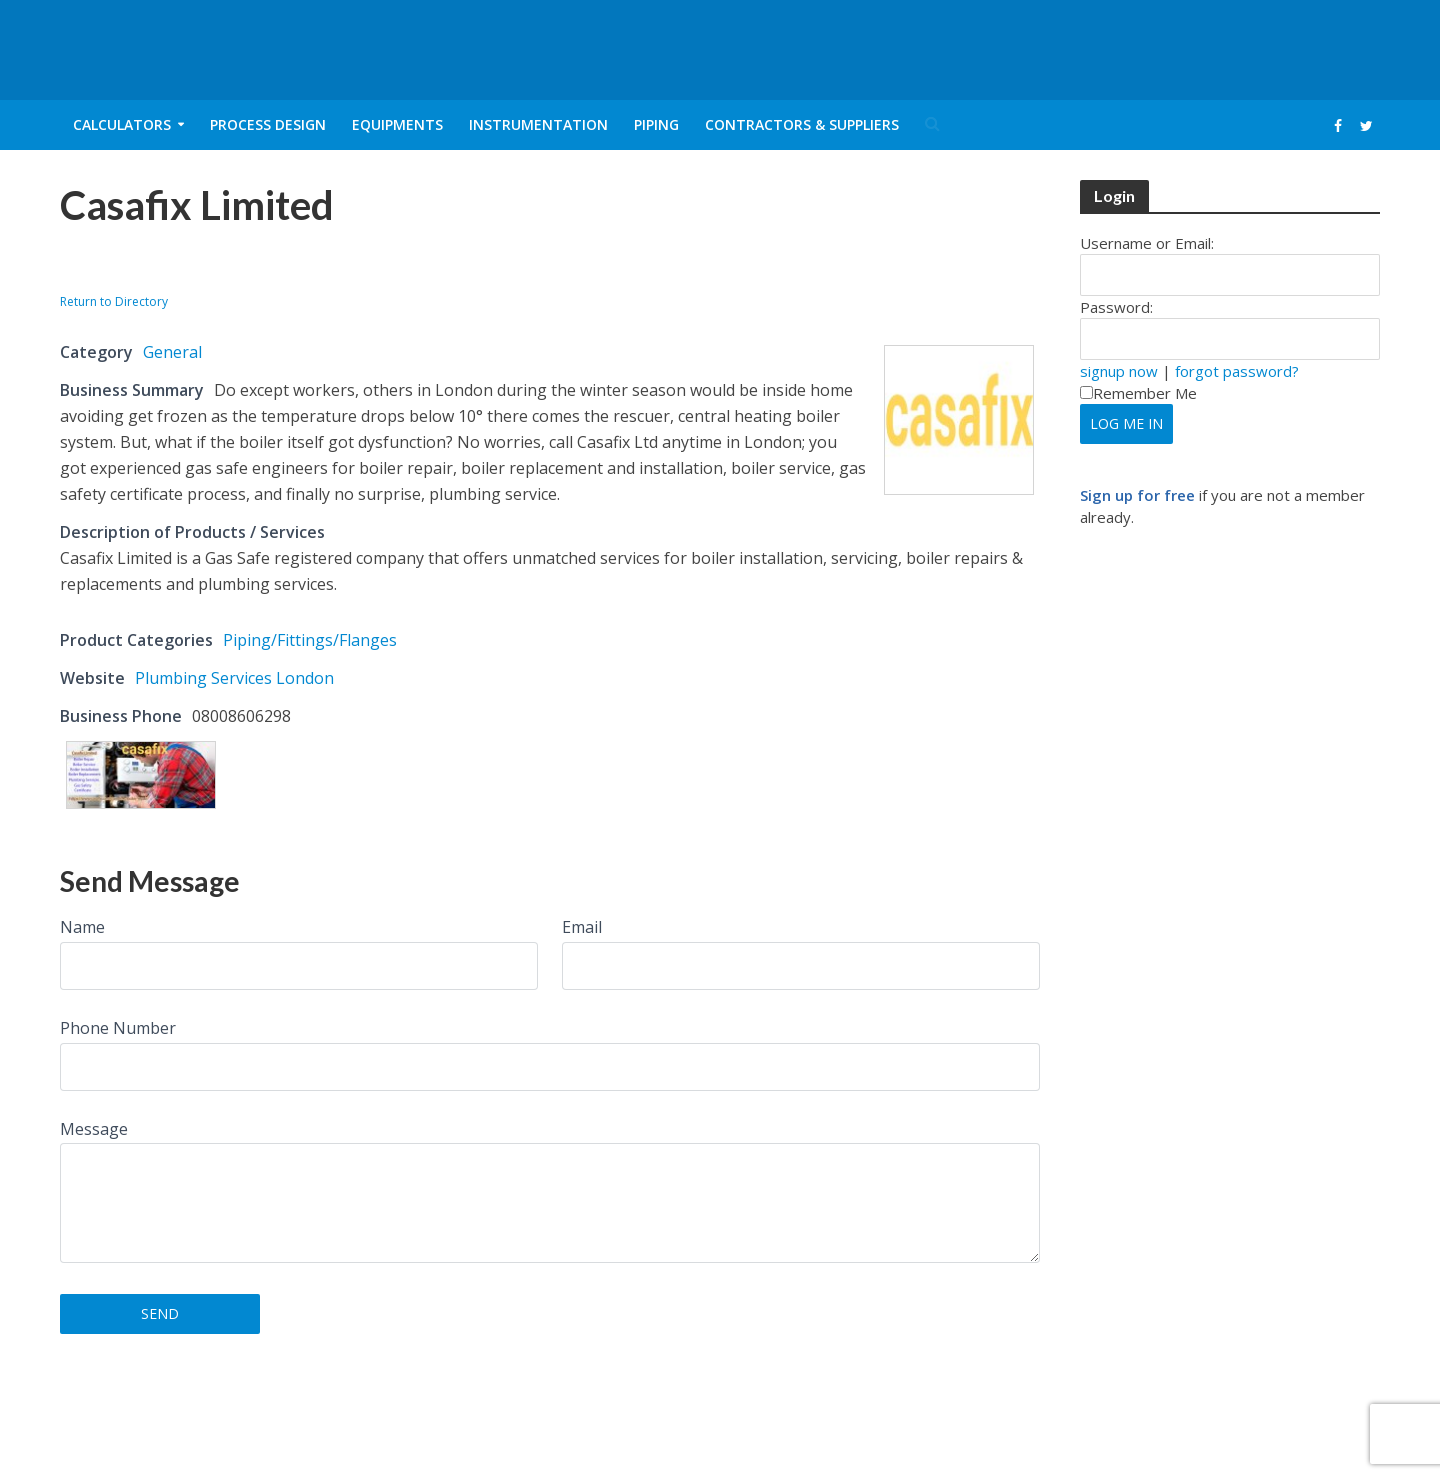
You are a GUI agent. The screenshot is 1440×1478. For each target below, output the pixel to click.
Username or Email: (1147, 243)
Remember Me (1138, 393)
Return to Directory (114, 301)
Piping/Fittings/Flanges (310, 640)
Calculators (122, 124)
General (172, 352)
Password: (1116, 307)
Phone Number (118, 1028)
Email (582, 927)
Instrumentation (538, 124)
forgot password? (1237, 371)
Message (94, 1129)
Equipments (397, 124)
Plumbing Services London (234, 678)
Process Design (268, 124)
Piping (656, 124)
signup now (1119, 371)
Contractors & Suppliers (802, 124)
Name (82, 927)
